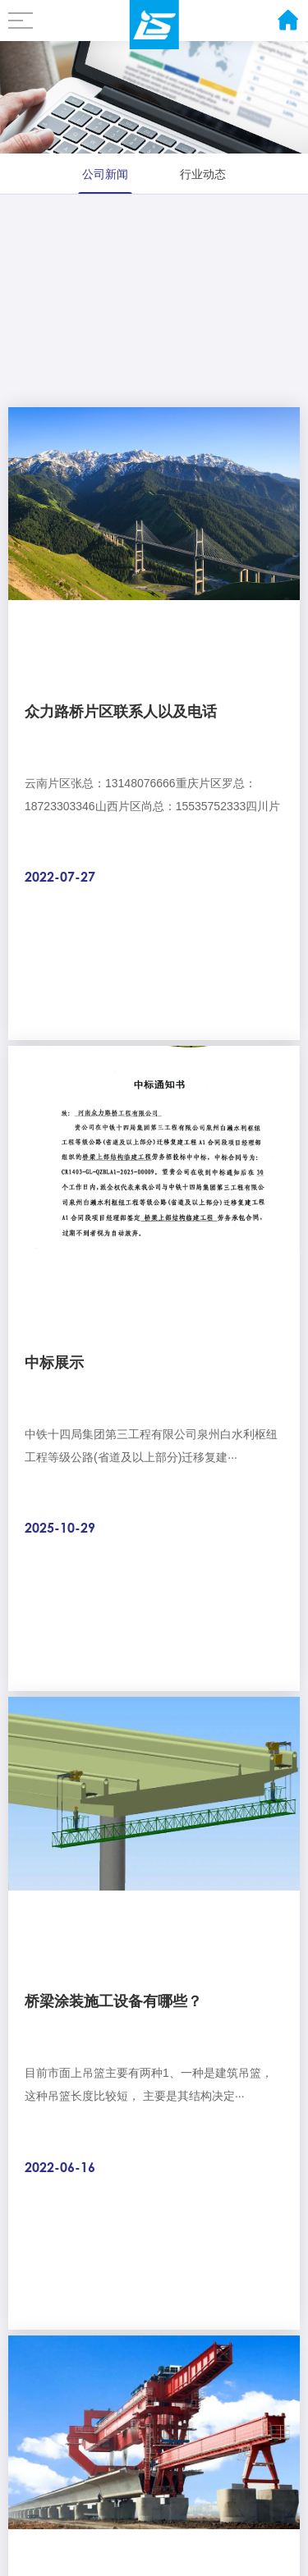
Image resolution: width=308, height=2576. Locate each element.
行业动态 (203, 174)
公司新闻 (105, 174)
